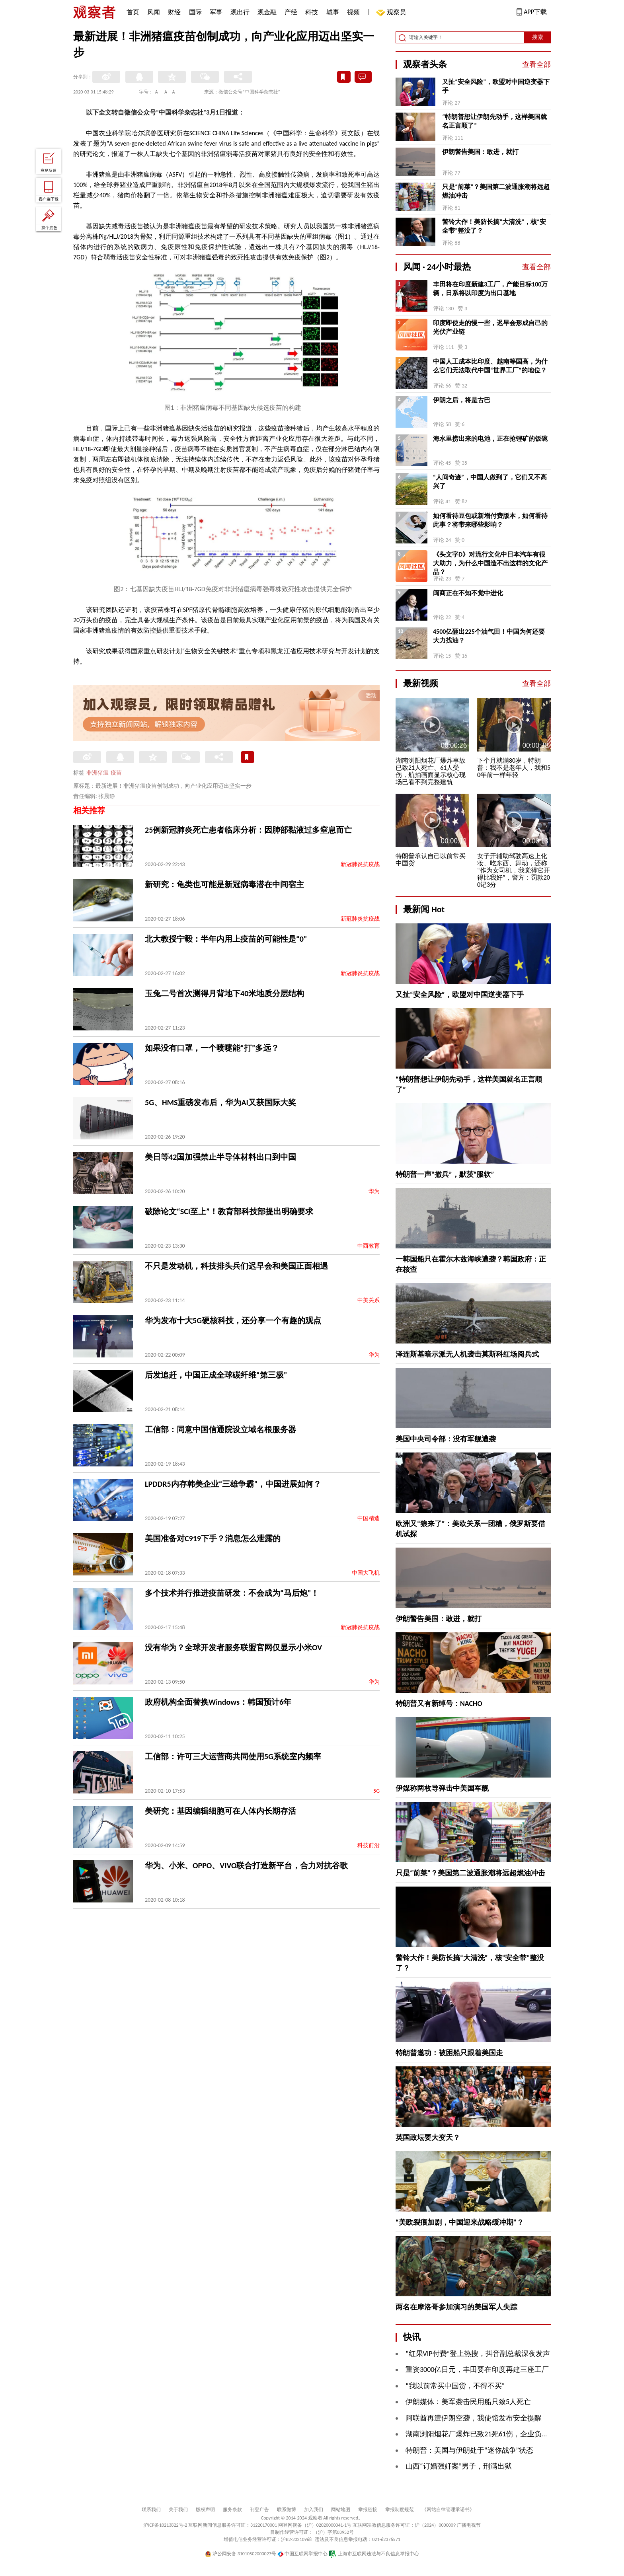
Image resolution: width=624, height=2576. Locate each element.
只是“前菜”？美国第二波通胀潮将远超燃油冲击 (496, 191)
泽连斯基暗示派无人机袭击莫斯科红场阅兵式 (467, 1354)
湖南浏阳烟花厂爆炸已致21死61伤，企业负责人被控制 (492, 2434)
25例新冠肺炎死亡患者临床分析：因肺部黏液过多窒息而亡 (248, 830)
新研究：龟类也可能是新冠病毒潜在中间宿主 (224, 884)
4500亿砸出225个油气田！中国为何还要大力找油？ (489, 636)
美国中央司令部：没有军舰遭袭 (446, 1439)
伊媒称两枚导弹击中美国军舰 (442, 1788)
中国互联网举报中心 (302, 2554)
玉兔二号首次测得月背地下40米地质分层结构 (224, 993)
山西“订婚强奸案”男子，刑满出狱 (459, 2466)
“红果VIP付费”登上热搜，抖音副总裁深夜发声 (478, 2353)
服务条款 (232, 2509)
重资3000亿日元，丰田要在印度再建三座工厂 (477, 2369)
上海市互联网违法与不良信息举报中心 (374, 2554)
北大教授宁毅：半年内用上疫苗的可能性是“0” (226, 939)
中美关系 (368, 1300)
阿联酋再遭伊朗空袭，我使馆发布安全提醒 (474, 2418)
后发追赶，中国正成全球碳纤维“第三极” (216, 1375)
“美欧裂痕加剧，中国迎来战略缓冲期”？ (460, 2222)
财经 (174, 12)
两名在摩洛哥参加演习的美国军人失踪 (456, 2307)
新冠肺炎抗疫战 (360, 864)
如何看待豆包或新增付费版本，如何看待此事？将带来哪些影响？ (490, 520)
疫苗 (116, 772)
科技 (311, 12)
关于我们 (178, 2509)
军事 (216, 12)
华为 (374, 1191)
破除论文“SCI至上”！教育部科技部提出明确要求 (229, 1211)
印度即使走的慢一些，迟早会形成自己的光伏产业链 (490, 327)
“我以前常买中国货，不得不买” (455, 2385)
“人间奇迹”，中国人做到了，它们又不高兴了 (490, 481)
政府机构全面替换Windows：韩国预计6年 (218, 1702)
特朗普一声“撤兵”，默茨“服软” (445, 1174)
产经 (291, 12)
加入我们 (313, 2509)
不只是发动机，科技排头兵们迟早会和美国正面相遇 (236, 1266)
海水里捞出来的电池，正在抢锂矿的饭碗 (490, 438)
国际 (195, 12)
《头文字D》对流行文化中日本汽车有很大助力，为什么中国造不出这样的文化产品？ (490, 563)
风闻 (153, 12)
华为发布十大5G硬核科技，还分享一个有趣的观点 (233, 1320)
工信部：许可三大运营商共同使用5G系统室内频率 (233, 1756)
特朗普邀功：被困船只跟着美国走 (449, 2052)
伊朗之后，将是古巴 (461, 400)
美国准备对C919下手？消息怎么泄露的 (213, 1538)
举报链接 (367, 2509)
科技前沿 (368, 1845)
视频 (353, 12)
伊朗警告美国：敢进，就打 (480, 152)
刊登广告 (259, 2509)
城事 (332, 12)
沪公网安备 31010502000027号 (240, 2554)
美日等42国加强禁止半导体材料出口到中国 (220, 1157)
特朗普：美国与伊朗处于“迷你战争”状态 (469, 2450)
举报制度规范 (399, 2509)
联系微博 (286, 2509)
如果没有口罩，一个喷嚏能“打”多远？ (212, 1048)
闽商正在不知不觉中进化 (468, 593)
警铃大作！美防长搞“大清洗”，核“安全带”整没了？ (494, 226)
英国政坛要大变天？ (428, 2137)
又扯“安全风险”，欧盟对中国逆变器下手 (496, 86)
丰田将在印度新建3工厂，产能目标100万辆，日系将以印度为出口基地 (490, 288)
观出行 (240, 12)
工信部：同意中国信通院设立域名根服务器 (220, 1429)
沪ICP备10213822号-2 (165, 2525)
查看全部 (536, 64)
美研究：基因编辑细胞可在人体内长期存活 (220, 1811)
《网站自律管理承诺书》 (448, 2509)
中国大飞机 (366, 1572)
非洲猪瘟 (97, 772)
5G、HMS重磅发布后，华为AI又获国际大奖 (220, 1102)
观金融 (267, 12)
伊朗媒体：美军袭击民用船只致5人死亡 (468, 2401)
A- (157, 92)
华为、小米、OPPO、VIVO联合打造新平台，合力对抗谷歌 (246, 1865)
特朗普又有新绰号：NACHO (439, 1703)
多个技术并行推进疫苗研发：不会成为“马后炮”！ (232, 1593)
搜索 (537, 37)
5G (376, 1790)
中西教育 (368, 1245)
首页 (133, 12)
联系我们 (151, 2509)
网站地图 (340, 2509)
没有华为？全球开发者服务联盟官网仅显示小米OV (233, 1647)
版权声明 (205, 2509)
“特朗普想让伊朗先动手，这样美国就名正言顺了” (494, 121)
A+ (174, 92)
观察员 (392, 13)
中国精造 (368, 1518)
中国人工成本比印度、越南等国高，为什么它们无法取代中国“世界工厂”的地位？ (490, 366)
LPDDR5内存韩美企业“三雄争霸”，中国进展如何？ (233, 1484)
